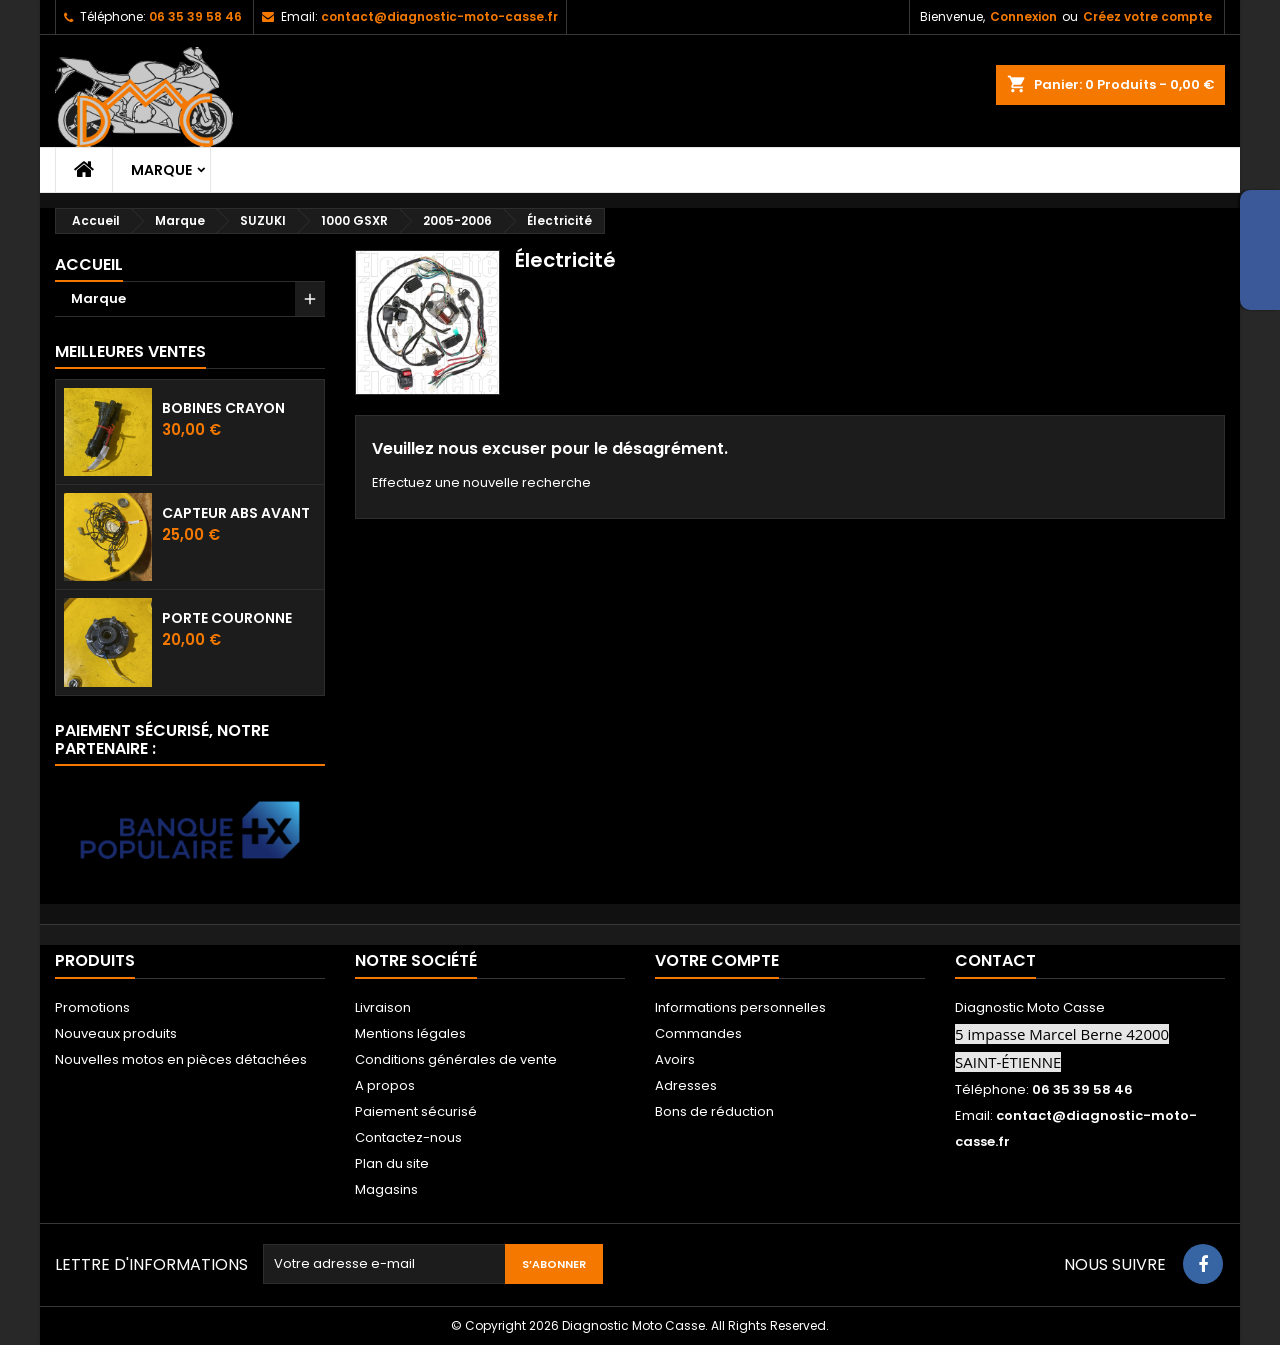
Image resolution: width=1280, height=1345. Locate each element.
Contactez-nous (408, 1137)
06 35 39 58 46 (195, 16)
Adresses (686, 1085)
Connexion (1023, 16)
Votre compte (717, 960)
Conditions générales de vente (456, 1059)
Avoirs (675, 1059)
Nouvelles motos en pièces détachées (181, 1059)
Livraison (383, 1007)
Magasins (386, 1189)
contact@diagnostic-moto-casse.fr (439, 16)
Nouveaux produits (116, 1033)
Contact (995, 960)
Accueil (89, 264)
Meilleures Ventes (130, 351)
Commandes (698, 1033)
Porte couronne (227, 618)
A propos (385, 1085)
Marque (161, 170)
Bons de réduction (714, 1111)
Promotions (92, 1007)
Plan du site (392, 1163)
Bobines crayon (223, 408)
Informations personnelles (740, 1007)
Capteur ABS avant (236, 513)
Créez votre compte (1147, 16)
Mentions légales (410, 1033)
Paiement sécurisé (416, 1111)
